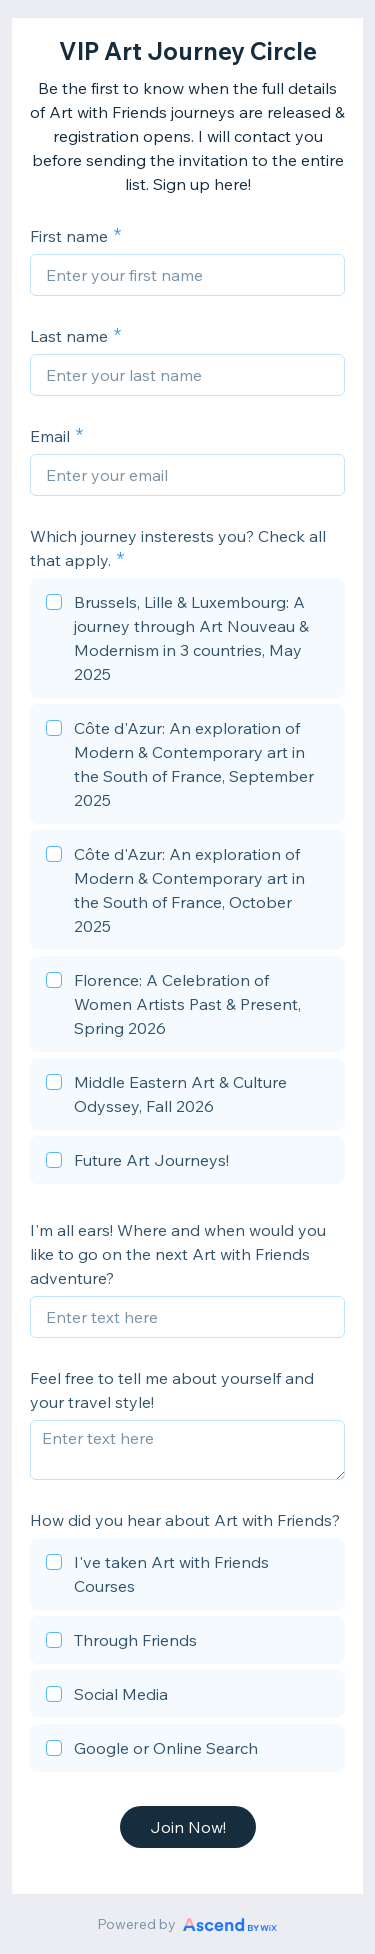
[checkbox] (187, 641)
